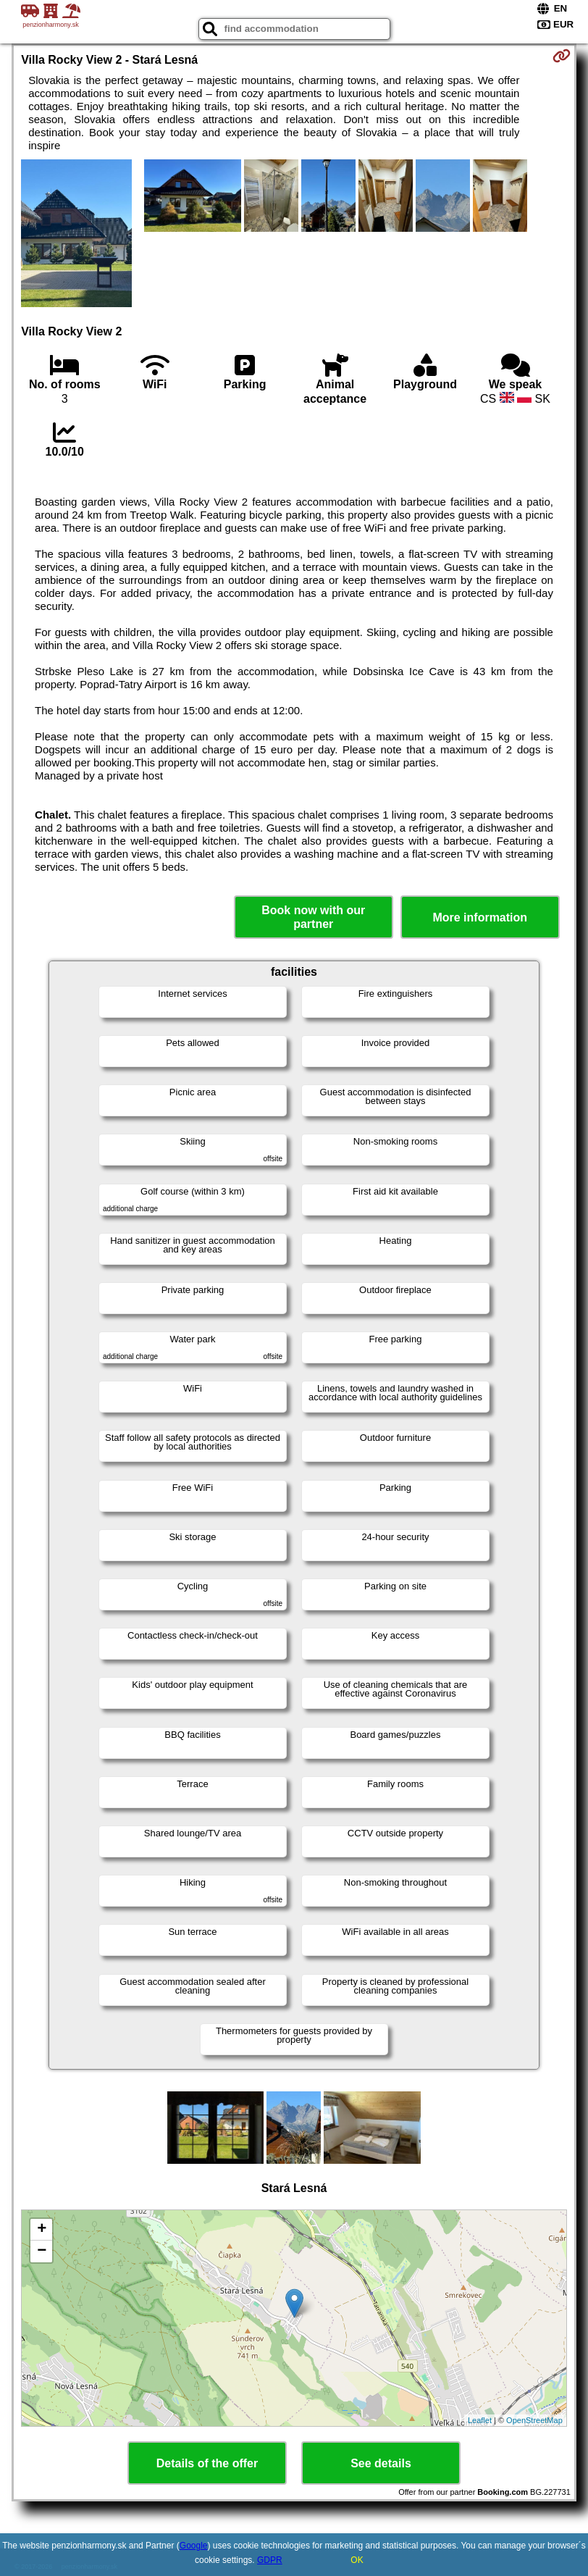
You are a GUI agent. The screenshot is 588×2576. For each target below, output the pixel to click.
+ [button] (41, 2230)
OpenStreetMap (534, 2420)
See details (380, 2463)
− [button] (41, 2251)
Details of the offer (207, 2463)
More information (479, 917)
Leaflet (480, 2420)
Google (194, 2546)
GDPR (269, 2560)
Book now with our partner (313, 917)
